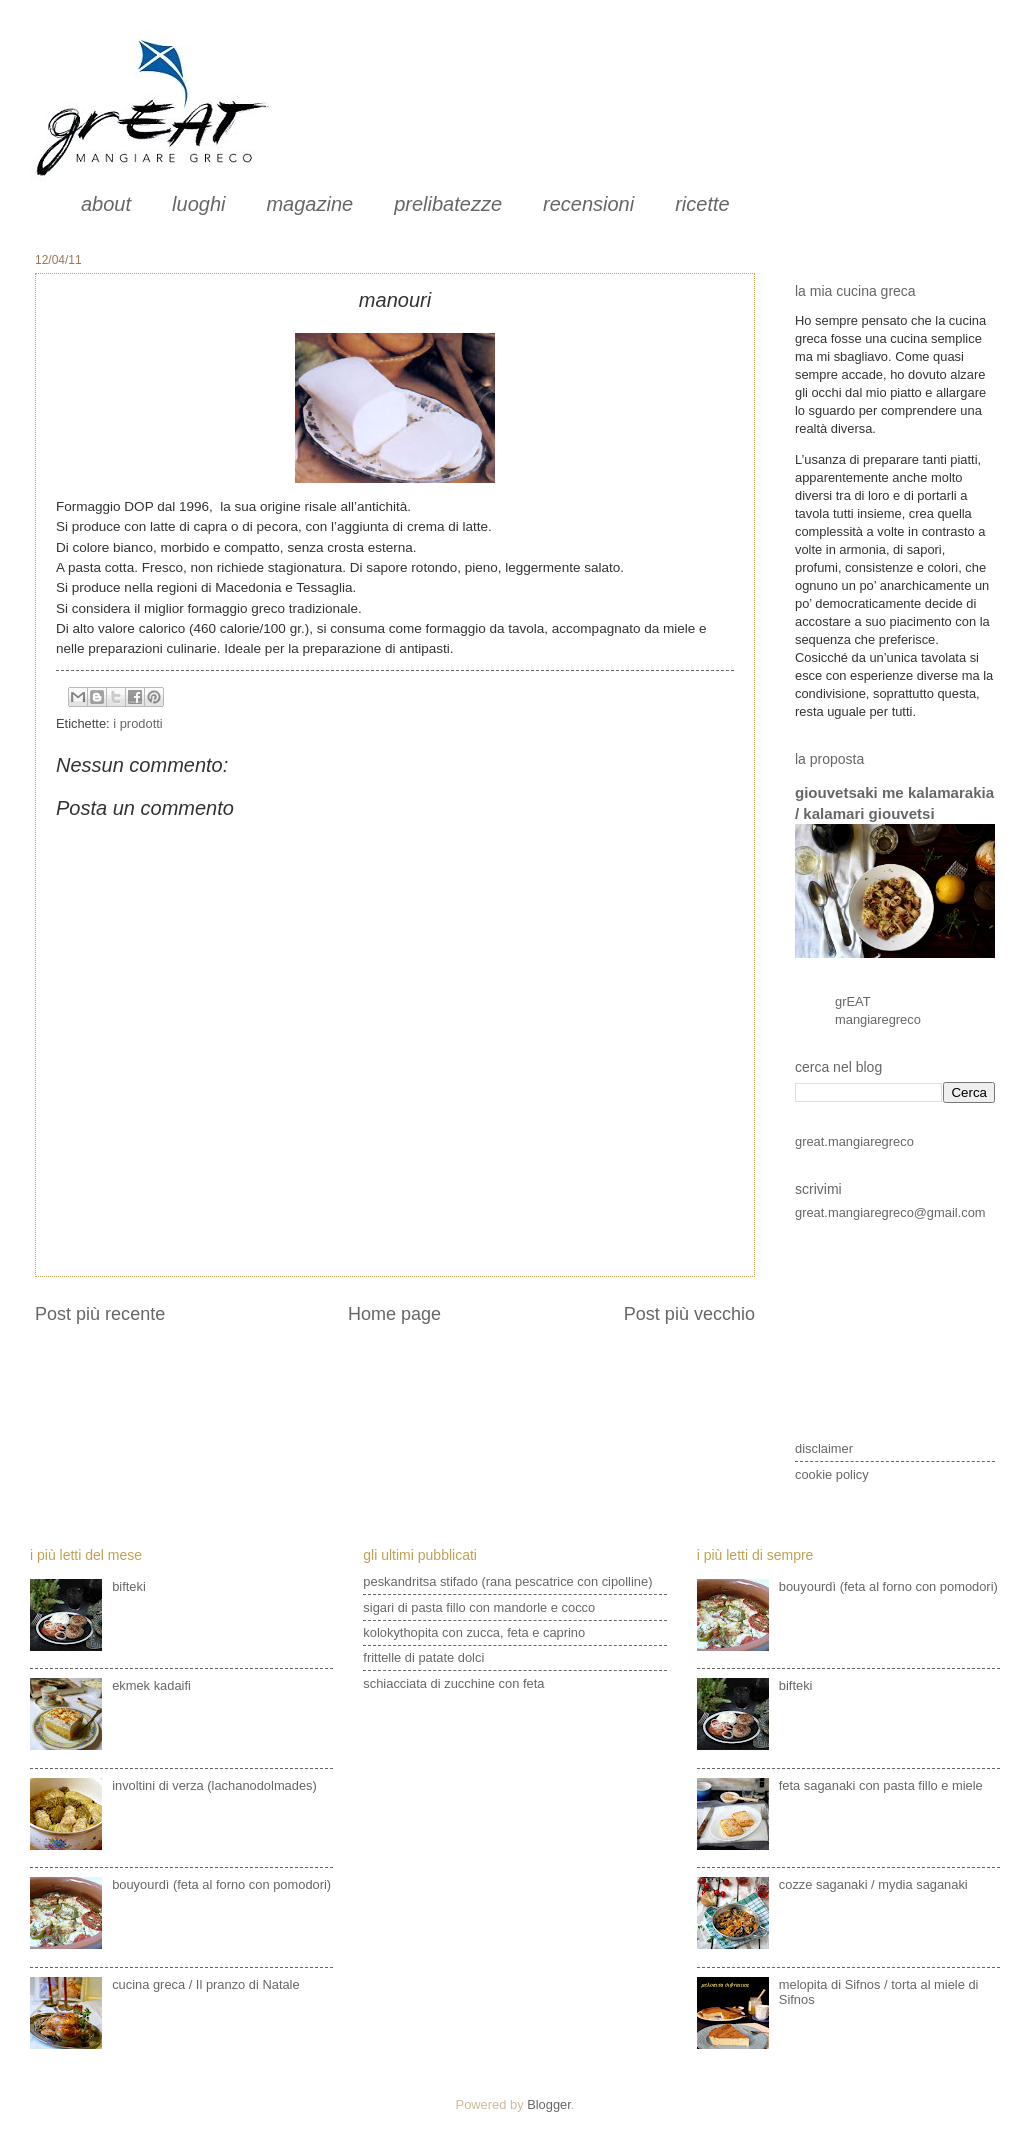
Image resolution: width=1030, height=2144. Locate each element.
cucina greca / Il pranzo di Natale (206, 1984)
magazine (309, 204)
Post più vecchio (689, 1314)
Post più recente (100, 1314)
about (106, 204)
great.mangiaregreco (854, 1141)
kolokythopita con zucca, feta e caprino (474, 1632)
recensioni (588, 204)
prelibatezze (448, 204)
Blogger (549, 2104)
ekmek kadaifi (151, 1685)
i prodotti (137, 723)
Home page (394, 1314)
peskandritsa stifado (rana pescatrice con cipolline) (507, 1581)
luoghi (198, 204)
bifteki (129, 1586)
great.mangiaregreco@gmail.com (890, 1212)
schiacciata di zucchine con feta (453, 1683)
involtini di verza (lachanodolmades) (214, 1785)
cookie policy (832, 1474)
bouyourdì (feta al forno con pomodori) (221, 1884)
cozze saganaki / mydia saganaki (873, 1884)
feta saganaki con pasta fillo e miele (881, 1785)
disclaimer (824, 1448)
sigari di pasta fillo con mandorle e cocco (479, 1607)
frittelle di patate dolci (423, 1657)
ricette (702, 204)
